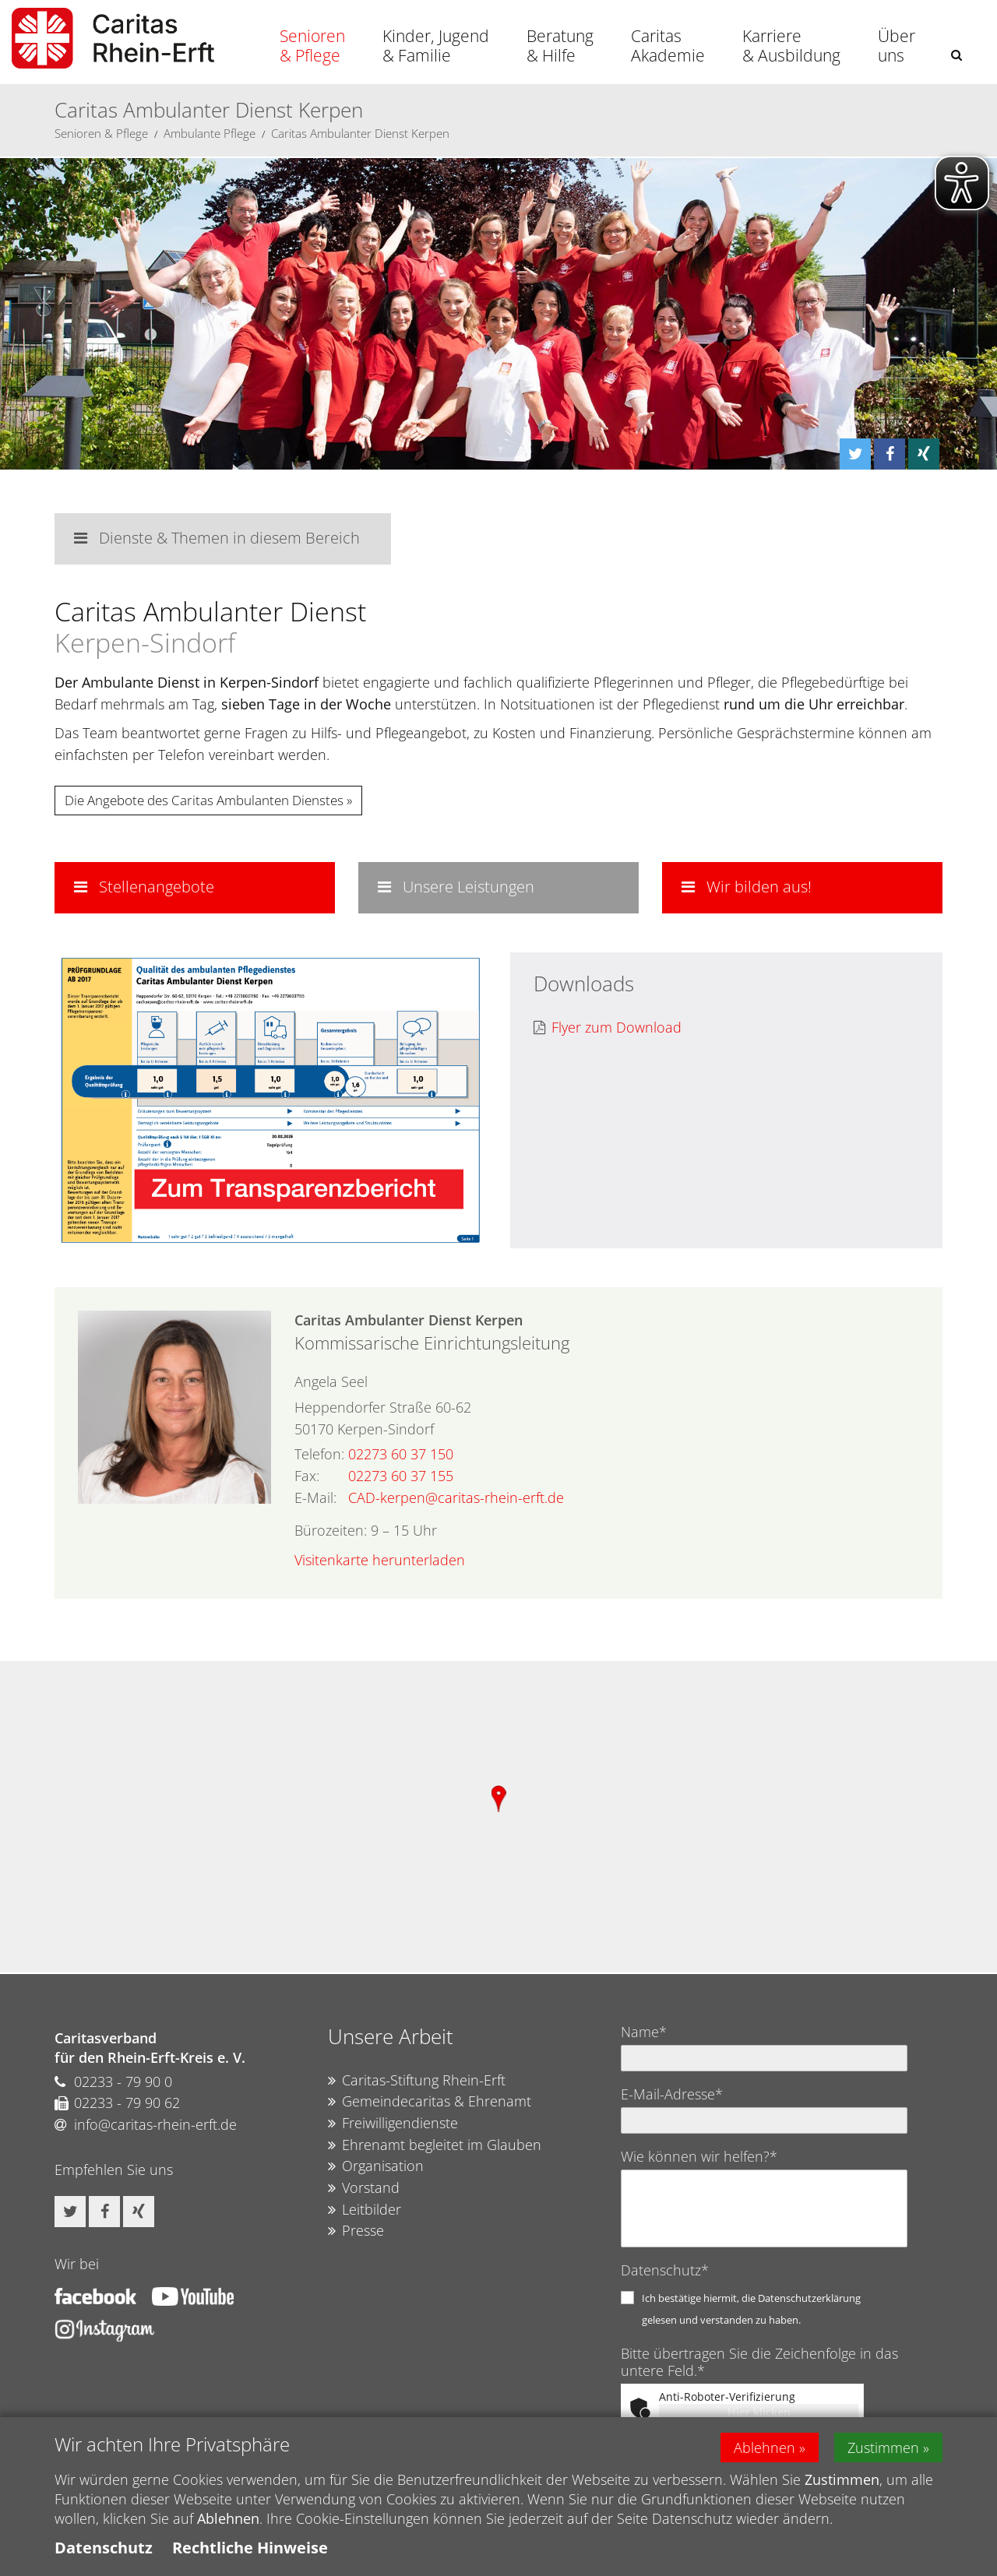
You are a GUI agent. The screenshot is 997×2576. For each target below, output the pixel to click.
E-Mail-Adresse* (672, 2094)
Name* (644, 2031)
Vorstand (364, 2188)
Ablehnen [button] (764, 2447)
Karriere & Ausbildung (791, 45)
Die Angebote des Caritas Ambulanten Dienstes (204, 800)
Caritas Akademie (668, 45)
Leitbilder (364, 2210)
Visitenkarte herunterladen (379, 1559)
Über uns (896, 45)
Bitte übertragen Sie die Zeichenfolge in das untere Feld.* (759, 2362)
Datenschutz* (665, 2270)
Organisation (376, 2166)
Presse (356, 2231)
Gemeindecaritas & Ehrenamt (429, 2102)
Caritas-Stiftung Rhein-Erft (417, 2081)
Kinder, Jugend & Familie (435, 45)
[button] (956, 54)
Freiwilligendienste (393, 2123)
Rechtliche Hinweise (250, 2547)
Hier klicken (759, 2412)
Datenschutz (104, 2547)
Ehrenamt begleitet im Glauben (434, 2145)
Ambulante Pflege (209, 133)
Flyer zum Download (608, 1028)
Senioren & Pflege (312, 45)
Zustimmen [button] (883, 2447)
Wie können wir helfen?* (699, 2156)
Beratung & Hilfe (560, 45)
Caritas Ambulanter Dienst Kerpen (360, 133)
